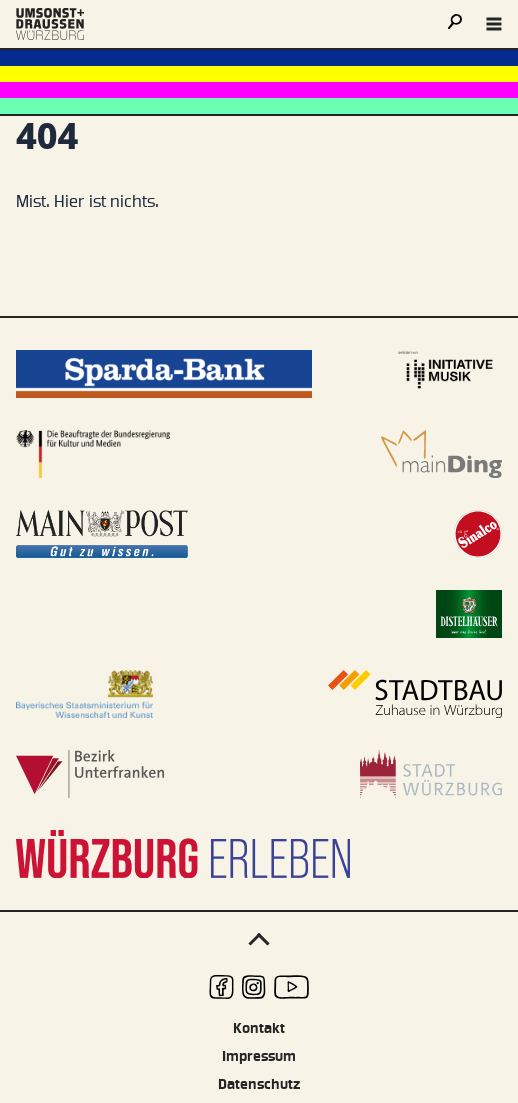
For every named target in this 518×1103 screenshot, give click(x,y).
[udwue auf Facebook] (221, 987)
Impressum (259, 1056)
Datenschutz (259, 1084)
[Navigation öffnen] (494, 24)
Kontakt (259, 1028)
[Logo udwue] (50, 24)
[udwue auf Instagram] (254, 987)
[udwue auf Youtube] (291, 987)
